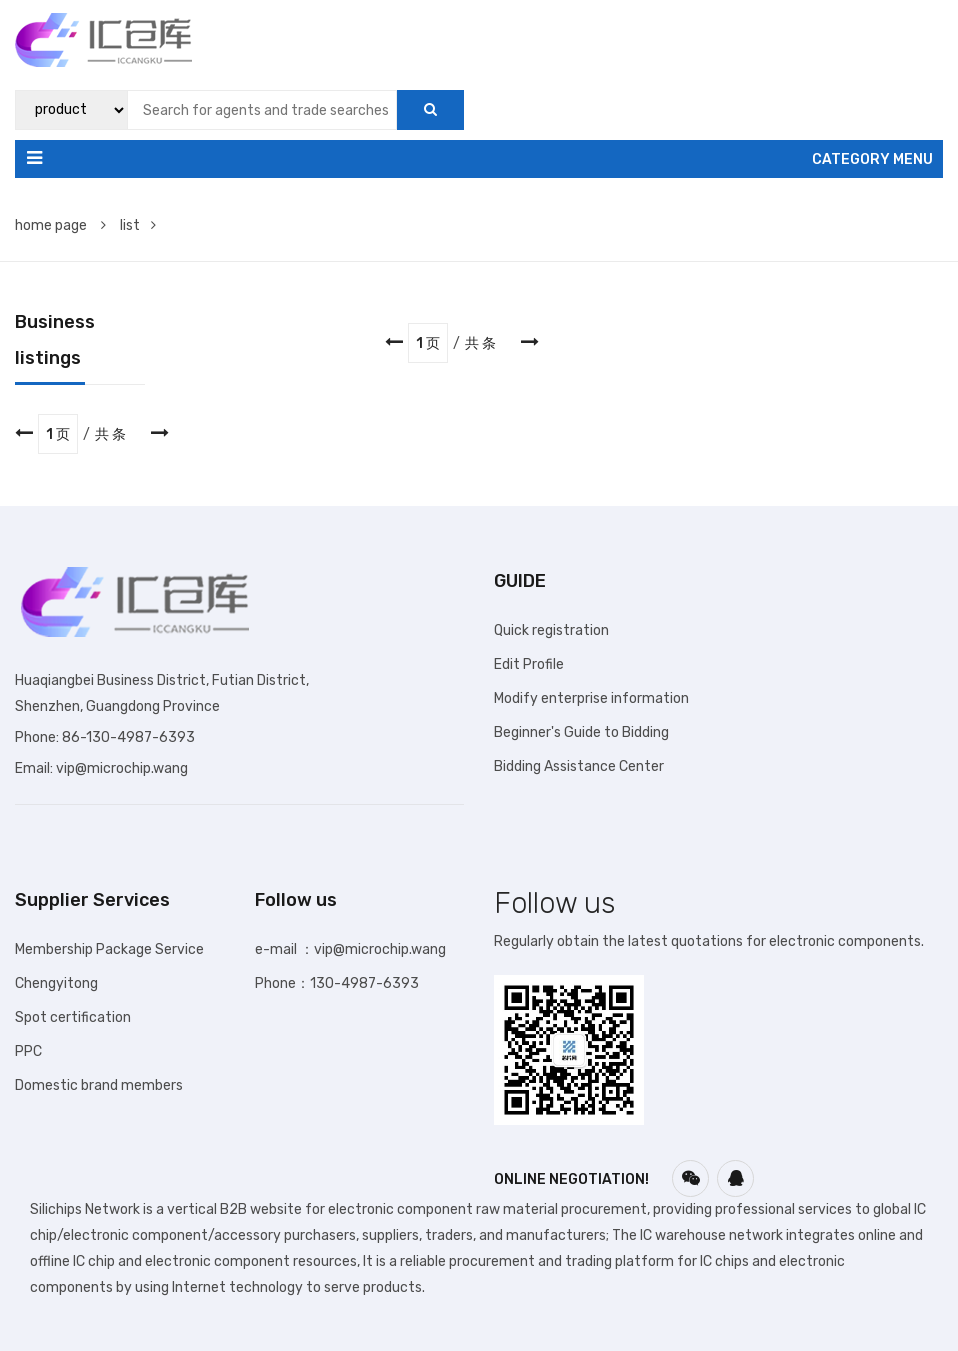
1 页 (428, 343)
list (138, 225)
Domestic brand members (99, 1085)
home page (60, 225)
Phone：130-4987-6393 (337, 983)
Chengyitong (56, 983)
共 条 (480, 343)
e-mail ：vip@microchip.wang (350, 949)
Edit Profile (529, 664)
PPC (28, 1051)
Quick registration (551, 630)
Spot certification (73, 1017)
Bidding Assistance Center (579, 766)
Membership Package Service (109, 949)
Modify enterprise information (591, 698)
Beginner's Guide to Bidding (581, 732)
